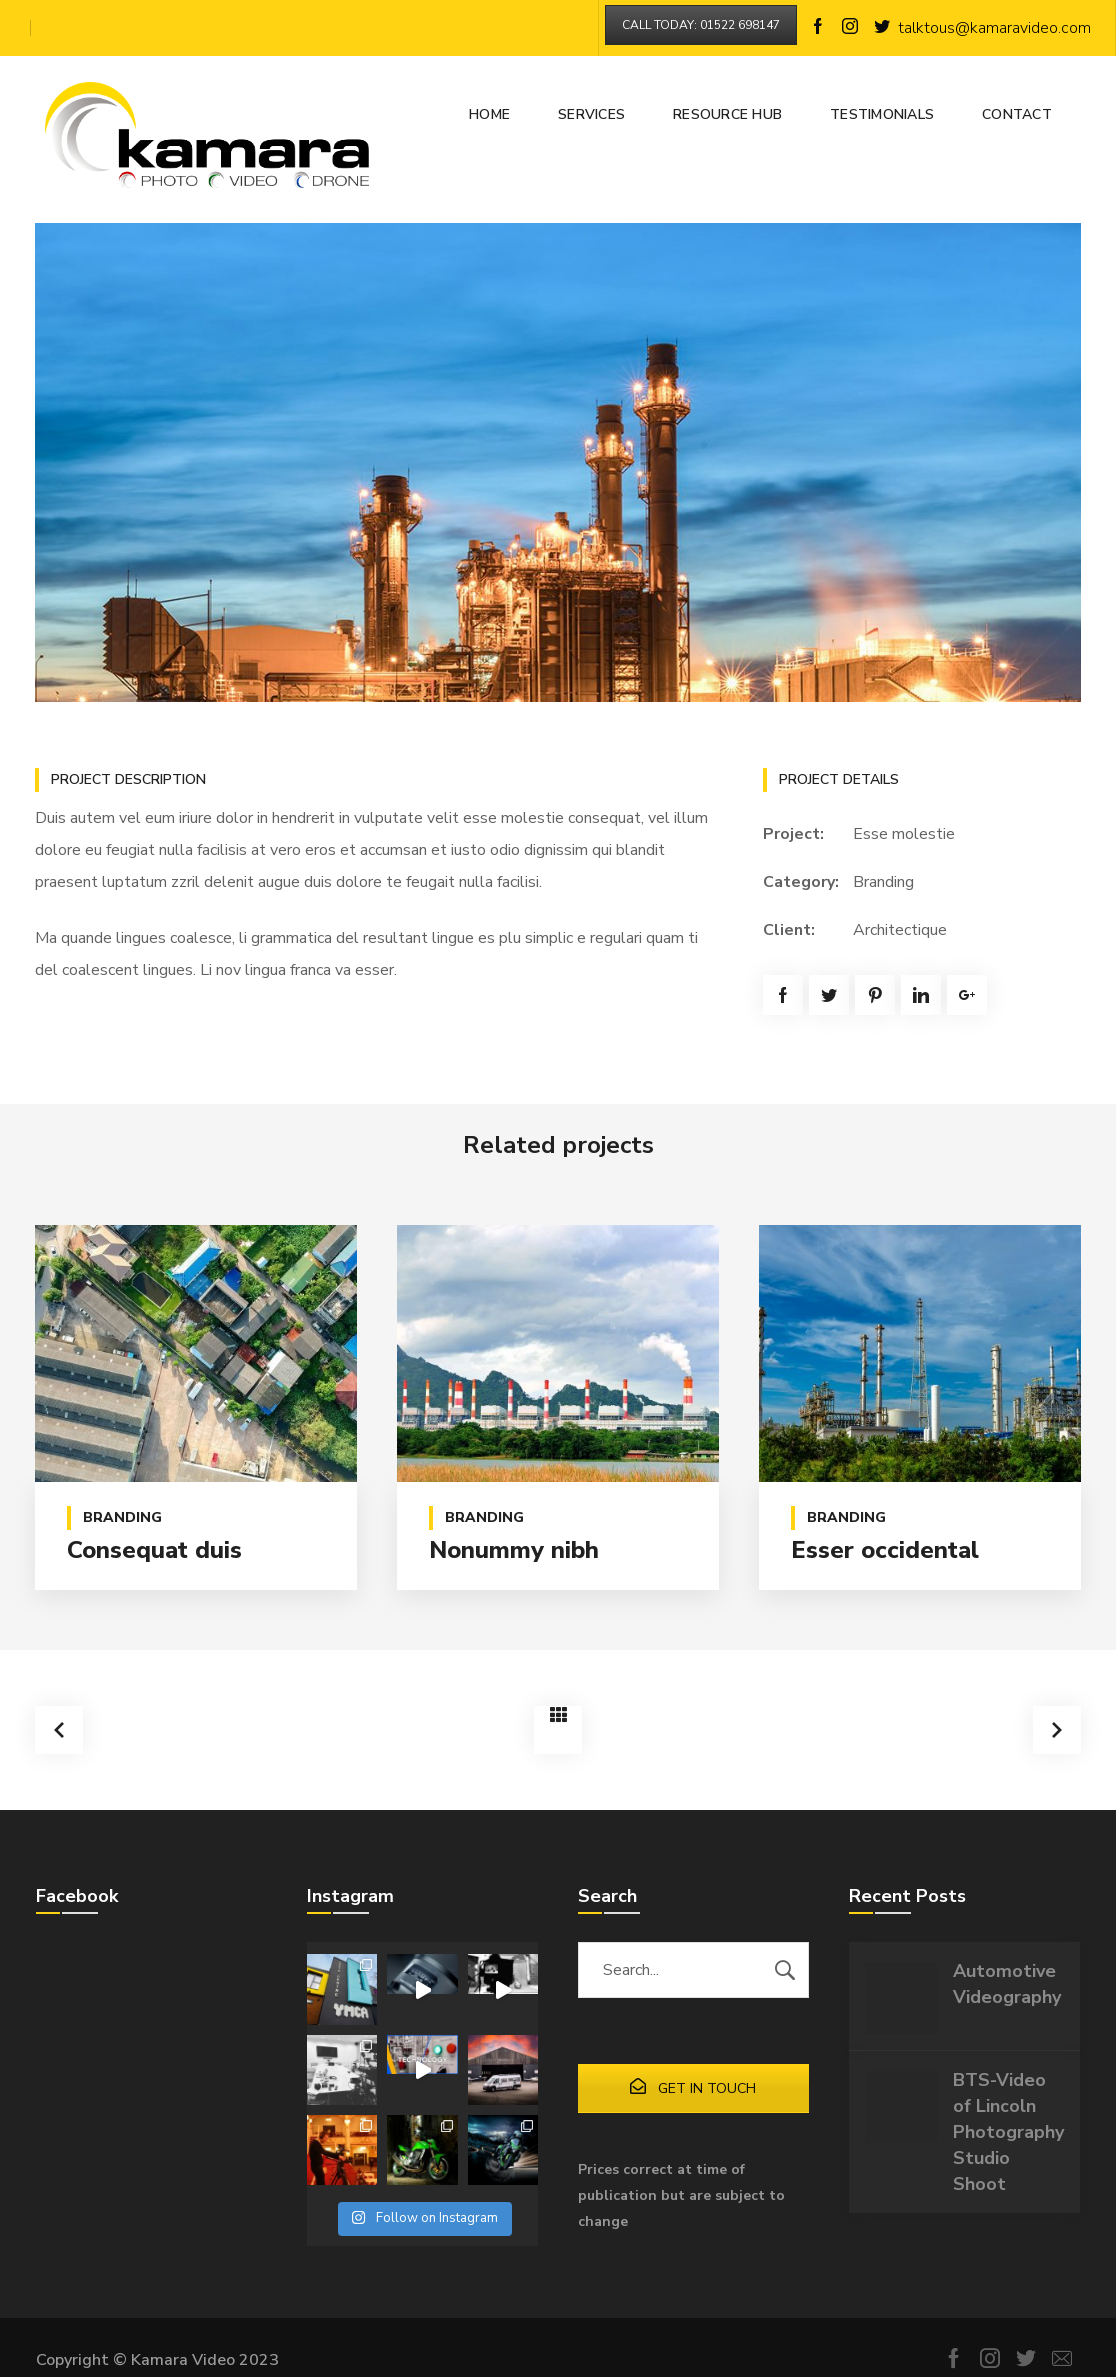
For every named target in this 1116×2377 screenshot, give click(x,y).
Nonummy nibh (514, 1550)
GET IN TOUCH (693, 2086)
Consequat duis (154, 1550)
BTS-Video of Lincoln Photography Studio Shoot (1008, 2130)
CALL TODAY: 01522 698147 (701, 25)
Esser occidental (885, 1550)
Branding (883, 882)
